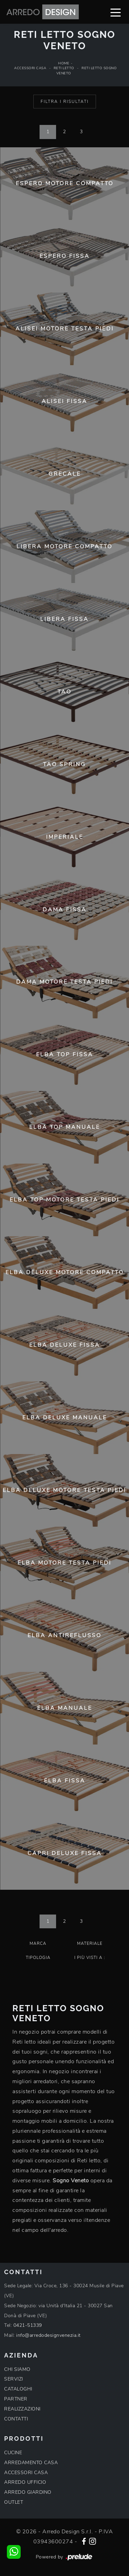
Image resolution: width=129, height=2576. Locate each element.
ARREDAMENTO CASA (31, 2462)
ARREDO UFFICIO (25, 2482)
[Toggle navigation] (115, 12)
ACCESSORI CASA (26, 2472)
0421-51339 (27, 2325)
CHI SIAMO (17, 2369)
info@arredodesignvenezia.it (48, 2335)
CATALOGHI (18, 2389)
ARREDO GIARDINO (28, 2492)
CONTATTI (16, 2419)
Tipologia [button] (38, 1957)
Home (63, 63)
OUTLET (13, 2502)
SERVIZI (13, 2379)
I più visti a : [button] (89, 1957)
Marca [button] (38, 1943)
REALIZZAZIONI (22, 2409)
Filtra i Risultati (65, 101)
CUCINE (13, 2452)
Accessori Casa (30, 68)
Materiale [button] (90, 1943)
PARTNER (16, 2399)
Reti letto (64, 68)
